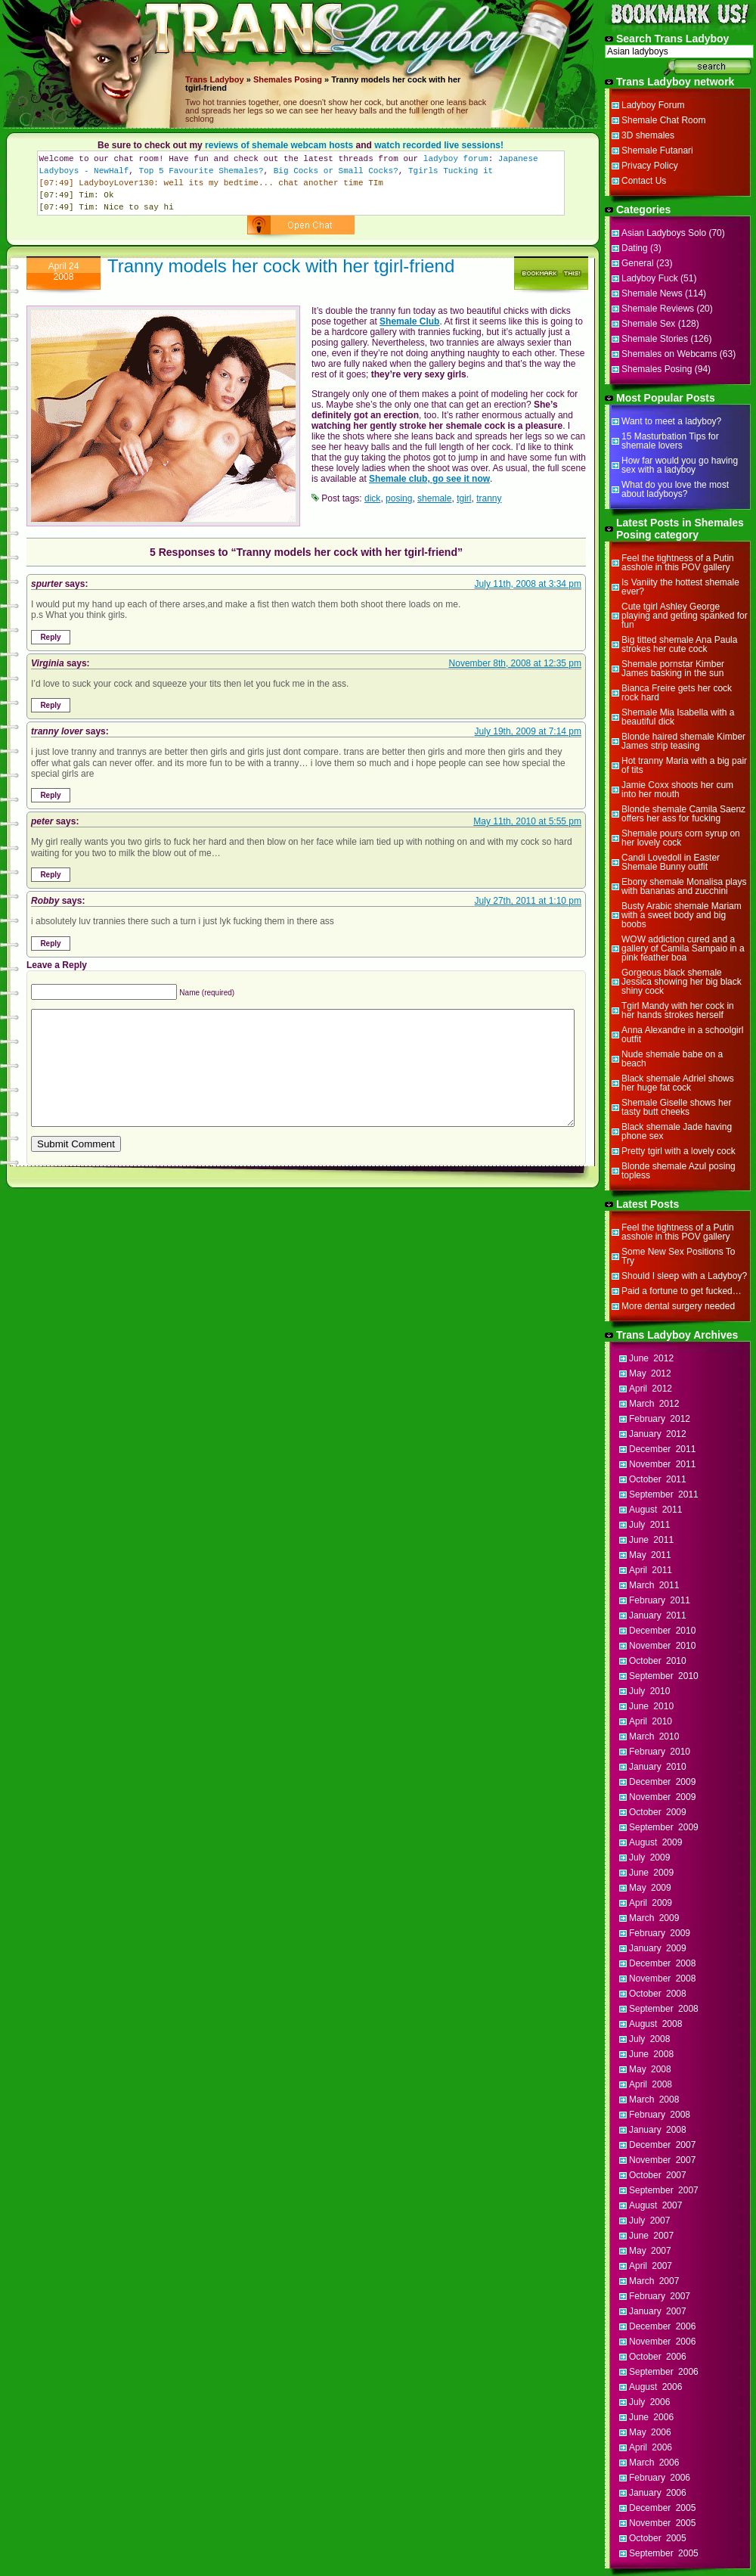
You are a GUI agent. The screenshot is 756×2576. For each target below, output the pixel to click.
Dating (634, 248)
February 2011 (659, 1600)
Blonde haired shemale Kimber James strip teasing (683, 741)
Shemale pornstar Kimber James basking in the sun (672, 668)
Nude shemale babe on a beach (672, 1059)
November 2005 (662, 2523)
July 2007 (649, 2220)
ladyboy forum (455, 158)
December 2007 (662, 2145)
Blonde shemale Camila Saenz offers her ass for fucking (683, 814)
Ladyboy (226, 79)
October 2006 (657, 2356)
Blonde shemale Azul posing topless (678, 1171)
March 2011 (654, 1585)
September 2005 (664, 2553)
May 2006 (650, 2432)
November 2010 (662, 1645)
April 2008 (650, 2084)
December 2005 (662, 2508)
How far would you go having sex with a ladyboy (679, 465)
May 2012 (650, 1373)
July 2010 (649, 1691)
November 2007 (662, 2160)
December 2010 (662, 1630)
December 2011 (662, 1449)
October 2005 (657, 2538)
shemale (434, 498)
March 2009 (654, 1918)
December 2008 (662, 1963)
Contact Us (643, 180)
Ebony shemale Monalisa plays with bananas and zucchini (683, 886)
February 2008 (659, 2114)
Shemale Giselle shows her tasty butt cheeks (676, 1107)
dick (372, 498)
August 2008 (655, 2024)
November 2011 (662, 1464)
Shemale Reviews (657, 308)
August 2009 (655, 1842)
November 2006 (662, 2341)
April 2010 (650, 1721)
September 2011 (664, 1494)
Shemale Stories (654, 339)
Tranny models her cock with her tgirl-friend (280, 266)
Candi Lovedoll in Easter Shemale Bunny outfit (670, 862)
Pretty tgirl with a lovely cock (678, 1151)
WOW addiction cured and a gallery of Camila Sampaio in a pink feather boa (683, 948)
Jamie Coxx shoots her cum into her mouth (677, 789)
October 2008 (657, 1993)
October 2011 (657, 1479)
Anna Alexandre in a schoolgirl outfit (682, 1034)
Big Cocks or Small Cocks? (336, 170)
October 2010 (657, 1661)
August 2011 (655, 1509)
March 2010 (654, 1736)
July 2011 (649, 1524)
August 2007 (655, 2205)
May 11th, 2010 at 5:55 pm (527, 821)
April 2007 (650, 2266)
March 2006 (654, 2462)
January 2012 (657, 1434)
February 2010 (659, 1751)
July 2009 (649, 1857)
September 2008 (664, 2008)
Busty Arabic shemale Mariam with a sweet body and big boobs (681, 915)
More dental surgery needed (678, 1306)
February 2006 (659, 2477)
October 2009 (657, 1812)
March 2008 (654, 2099)
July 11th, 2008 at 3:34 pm (528, 584)
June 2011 (651, 1540)
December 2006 (662, 2326)
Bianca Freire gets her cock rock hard (676, 693)
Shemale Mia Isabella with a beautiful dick (677, 717)
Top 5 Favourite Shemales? (201, 170)
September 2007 (664, 2190)
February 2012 (659, 1419)
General (637, 263)
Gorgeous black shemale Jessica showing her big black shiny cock (681, 981)
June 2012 (651, 1358)
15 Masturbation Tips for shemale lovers (670, 441)
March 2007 (654, 2281)
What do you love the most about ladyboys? (675, 489)
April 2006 (650, 2447)
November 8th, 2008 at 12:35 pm (515, 663)
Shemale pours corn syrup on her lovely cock (680, 838)
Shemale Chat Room (663, 120)
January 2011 (657, 1615)
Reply (50, 637)
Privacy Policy (649, 165)
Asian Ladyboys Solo (663, 233)
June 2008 (651, 2054)
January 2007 (657, 2311)
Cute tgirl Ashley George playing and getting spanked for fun (684, 615)
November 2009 (662, 1797)
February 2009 (659, 1933)
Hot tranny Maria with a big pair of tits (684, 765)
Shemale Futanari (657, 150)
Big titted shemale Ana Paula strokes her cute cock (679, 644)
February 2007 (659, 2296)
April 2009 (650, 1903)
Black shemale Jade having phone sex (676, 1131)
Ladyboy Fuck (649, 278)
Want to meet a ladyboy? (671, 421)
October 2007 (657, 2175)
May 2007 (650, 2250)
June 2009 (651, 1872)
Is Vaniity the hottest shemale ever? (680, 587)
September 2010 (664, 1676)
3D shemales (647, 135)
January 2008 (657, 2129)
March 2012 (654, 1403)
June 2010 (651, 1706)
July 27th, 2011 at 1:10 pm (528, 900)
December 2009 (662, 1782)
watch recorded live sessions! (438, 145)
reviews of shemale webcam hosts (279, 145)
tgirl (464, 498)
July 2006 (649, 2402)
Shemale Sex (648, 323)
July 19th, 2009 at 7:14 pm (528, 731)
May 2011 (650, 1555)
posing (399, 498)
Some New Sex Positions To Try (678, 1256)
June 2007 (651, 2235)
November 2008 (662, 1978)
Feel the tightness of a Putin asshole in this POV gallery (677, 563)
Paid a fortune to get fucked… (681, 1291)
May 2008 (650, 2069)
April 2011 (650, 1570)
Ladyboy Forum (652, 105)
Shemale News (652, 293)
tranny (488, 498)
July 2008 (649, 2039)
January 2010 (657, 1766)
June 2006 (651, 2417)
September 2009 (664, 1827)
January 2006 (657, 2493)
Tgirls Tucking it (450, 170)
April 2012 (650, 1388)
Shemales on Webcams (669, 354)
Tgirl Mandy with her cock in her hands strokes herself (677, 1010)
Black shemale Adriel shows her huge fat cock (677, 1083)
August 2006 (655, 2387)
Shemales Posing (287, 79)
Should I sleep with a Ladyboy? (684, 1276)
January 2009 (657, 1948)
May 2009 (650, 1887)
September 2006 (664, 2372)
